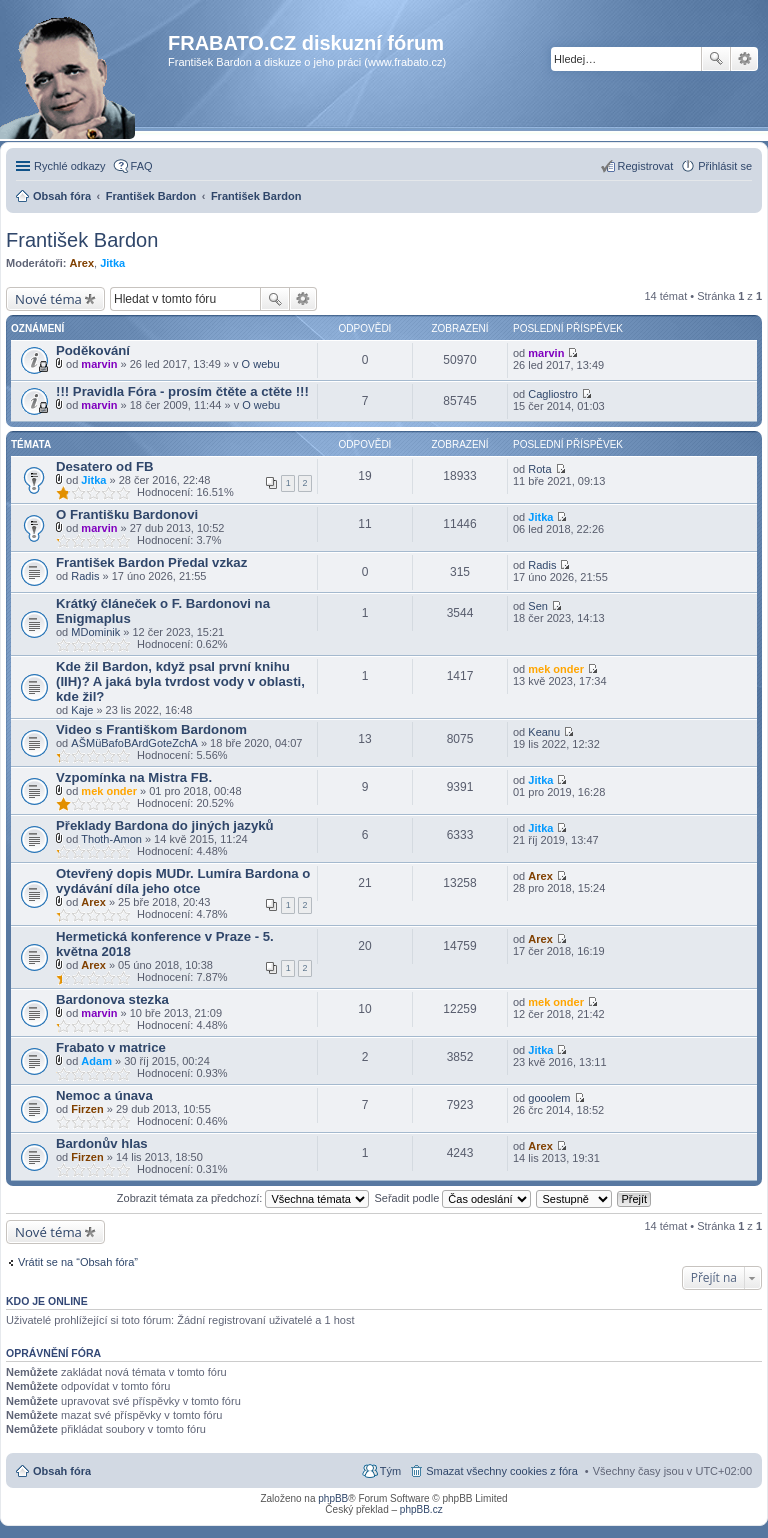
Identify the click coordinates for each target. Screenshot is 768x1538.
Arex (82, 263)
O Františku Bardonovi (127, 514)
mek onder (556, 669)
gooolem (549, 1098)
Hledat (716, 59)
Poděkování (93, 350)
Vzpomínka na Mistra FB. (134, 777)
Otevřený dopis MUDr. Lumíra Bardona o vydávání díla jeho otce (183, 881)
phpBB (333, 1498)
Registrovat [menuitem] (646, 166)
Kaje (82, 710)
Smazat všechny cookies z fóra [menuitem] (502, 1471)
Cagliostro (553, 394)
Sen (538, 606)
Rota (539, 469)
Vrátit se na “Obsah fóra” (78, 1262)
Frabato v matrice (111, 1047)
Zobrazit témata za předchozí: (243, 1198)
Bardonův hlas (102, 1143)
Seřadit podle (452, 1198)
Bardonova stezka (112, 999)
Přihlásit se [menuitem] (725, 166)
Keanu (544, 732)
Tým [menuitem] (390, 1471)
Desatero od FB (104, 466)
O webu (261, 364)
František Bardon (82, 240)
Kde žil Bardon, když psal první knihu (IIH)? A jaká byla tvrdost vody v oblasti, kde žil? (180, 681)
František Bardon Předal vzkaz (151, 562)
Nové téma (48, 299)
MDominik (95, 632)
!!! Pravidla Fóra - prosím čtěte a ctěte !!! (182, 391)
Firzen (87, 1109)
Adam (96, 1061)
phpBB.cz (421, 1509)
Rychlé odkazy (70, 166)
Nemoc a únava (104, 1095)
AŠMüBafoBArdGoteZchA (134, 743)
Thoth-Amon (111, 839)
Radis (85, 576)
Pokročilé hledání (744, 59)
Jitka (112, 263)
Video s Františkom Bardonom (151, 729)
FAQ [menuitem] (142, 166)
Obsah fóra (62, 1471)
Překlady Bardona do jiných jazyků (165, 825)
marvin (99, 364)
